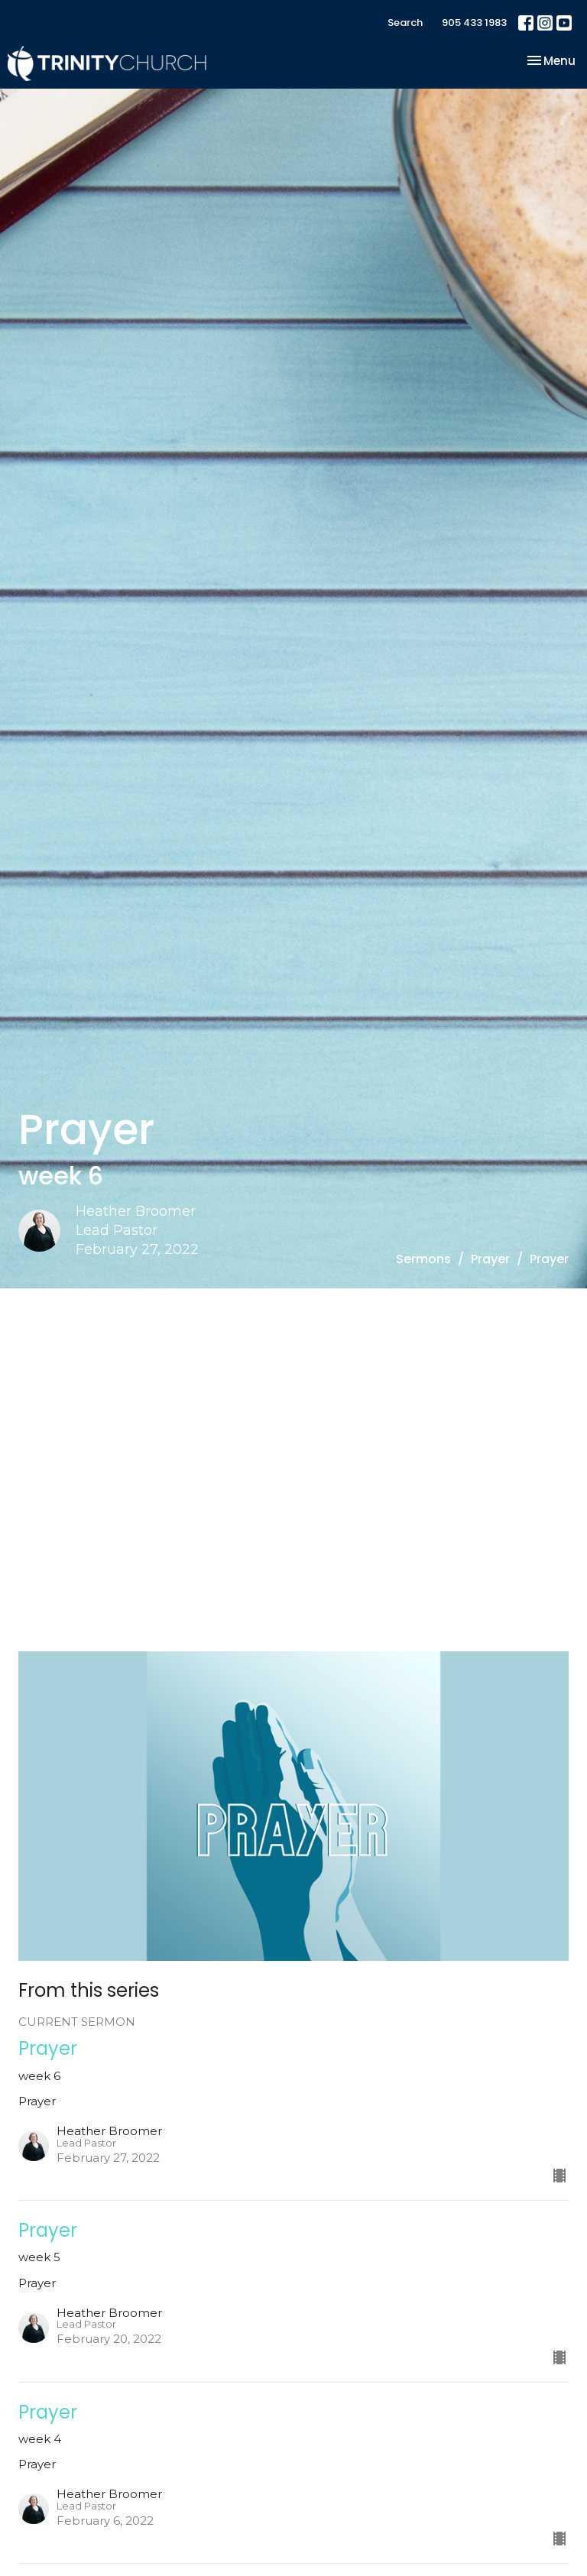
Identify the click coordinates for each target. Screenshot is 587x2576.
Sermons (423, 1259)
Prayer (490, 1259)
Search (405, 22)
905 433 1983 (474, 22)
